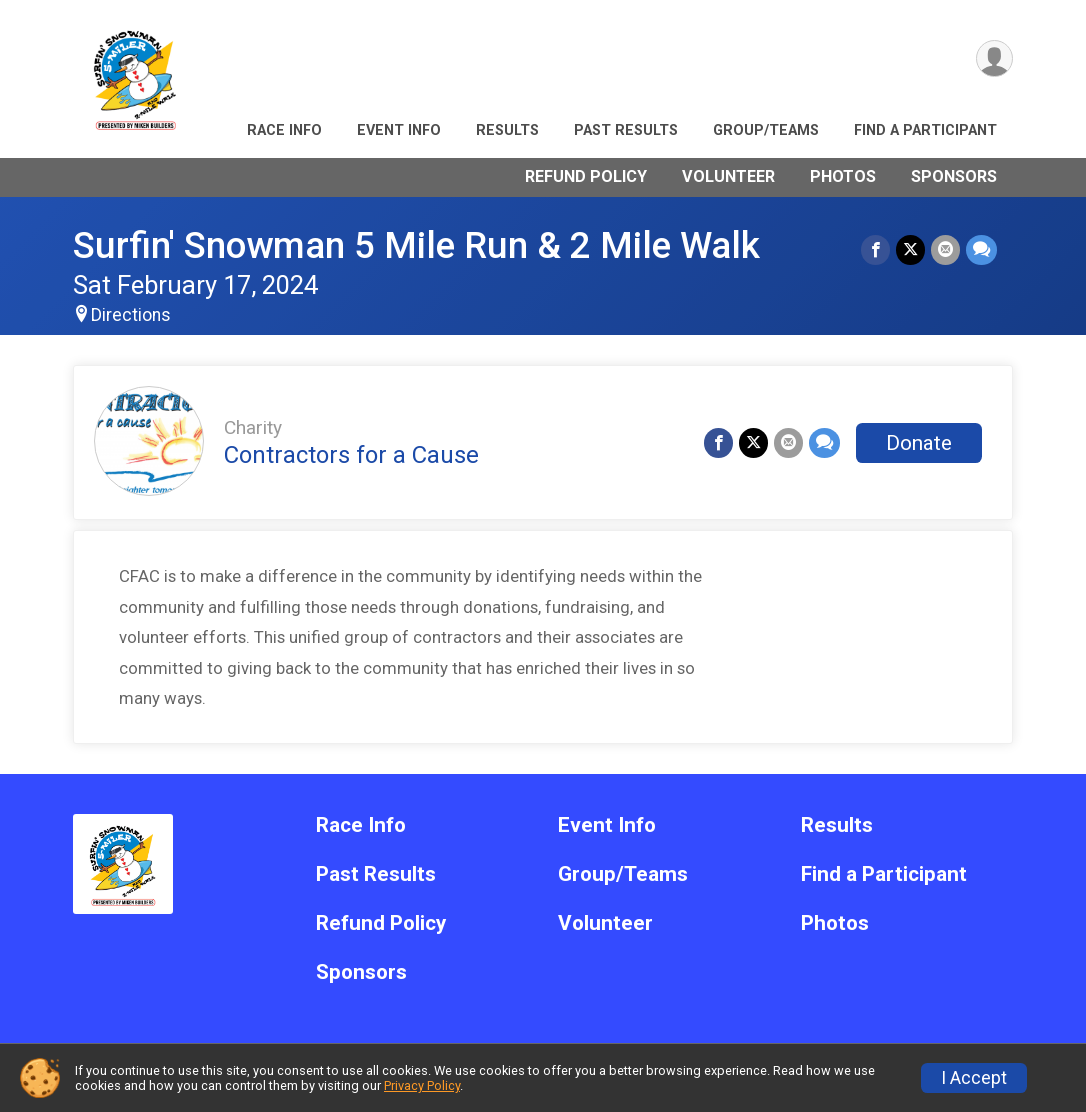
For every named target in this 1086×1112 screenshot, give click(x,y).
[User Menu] (994, 58)
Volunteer (728, 176)
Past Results (626, 130)
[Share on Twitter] (910, 249)
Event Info (399, 130)
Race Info (284, 130)
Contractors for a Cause (351, 455)
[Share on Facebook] (875, 249)
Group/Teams (766, 130)
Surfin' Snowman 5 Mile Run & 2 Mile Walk (416, 245)
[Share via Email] (945, 249)
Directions (131, 315)
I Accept (974, 1078)
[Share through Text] (981, 249)
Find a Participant (925, 130)
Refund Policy (586, 176)
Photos (843, 176)
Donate (919, 443)
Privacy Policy (422, 1085)
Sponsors (954, 176)
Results (507, 130)
